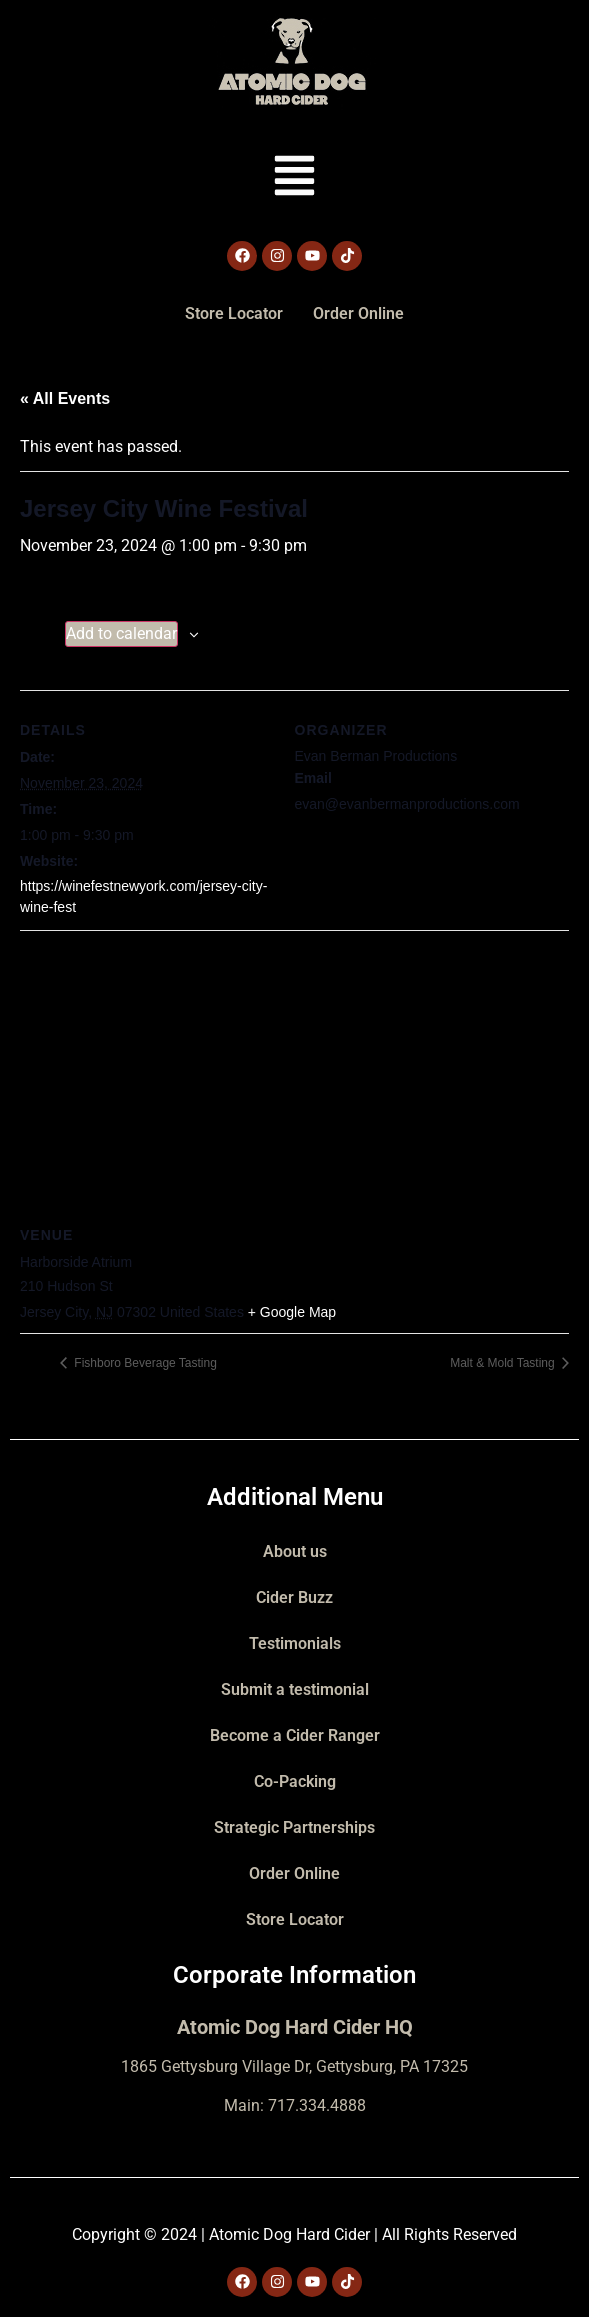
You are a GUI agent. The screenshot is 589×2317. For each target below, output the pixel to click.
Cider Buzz (294, 1597)
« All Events (65, 398)
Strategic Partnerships (294, 1827)
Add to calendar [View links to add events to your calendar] (121, 633)
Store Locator (234, 313)
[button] (294, 179)
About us (295, 1551)
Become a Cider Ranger (295, 1735)
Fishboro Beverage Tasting (144, 1363)
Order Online (358, 313)
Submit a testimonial (295, 1689)
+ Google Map (292, 1312)
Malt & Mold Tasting (504, 1363)
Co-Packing (295, 1781)
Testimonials (295, 1643)
